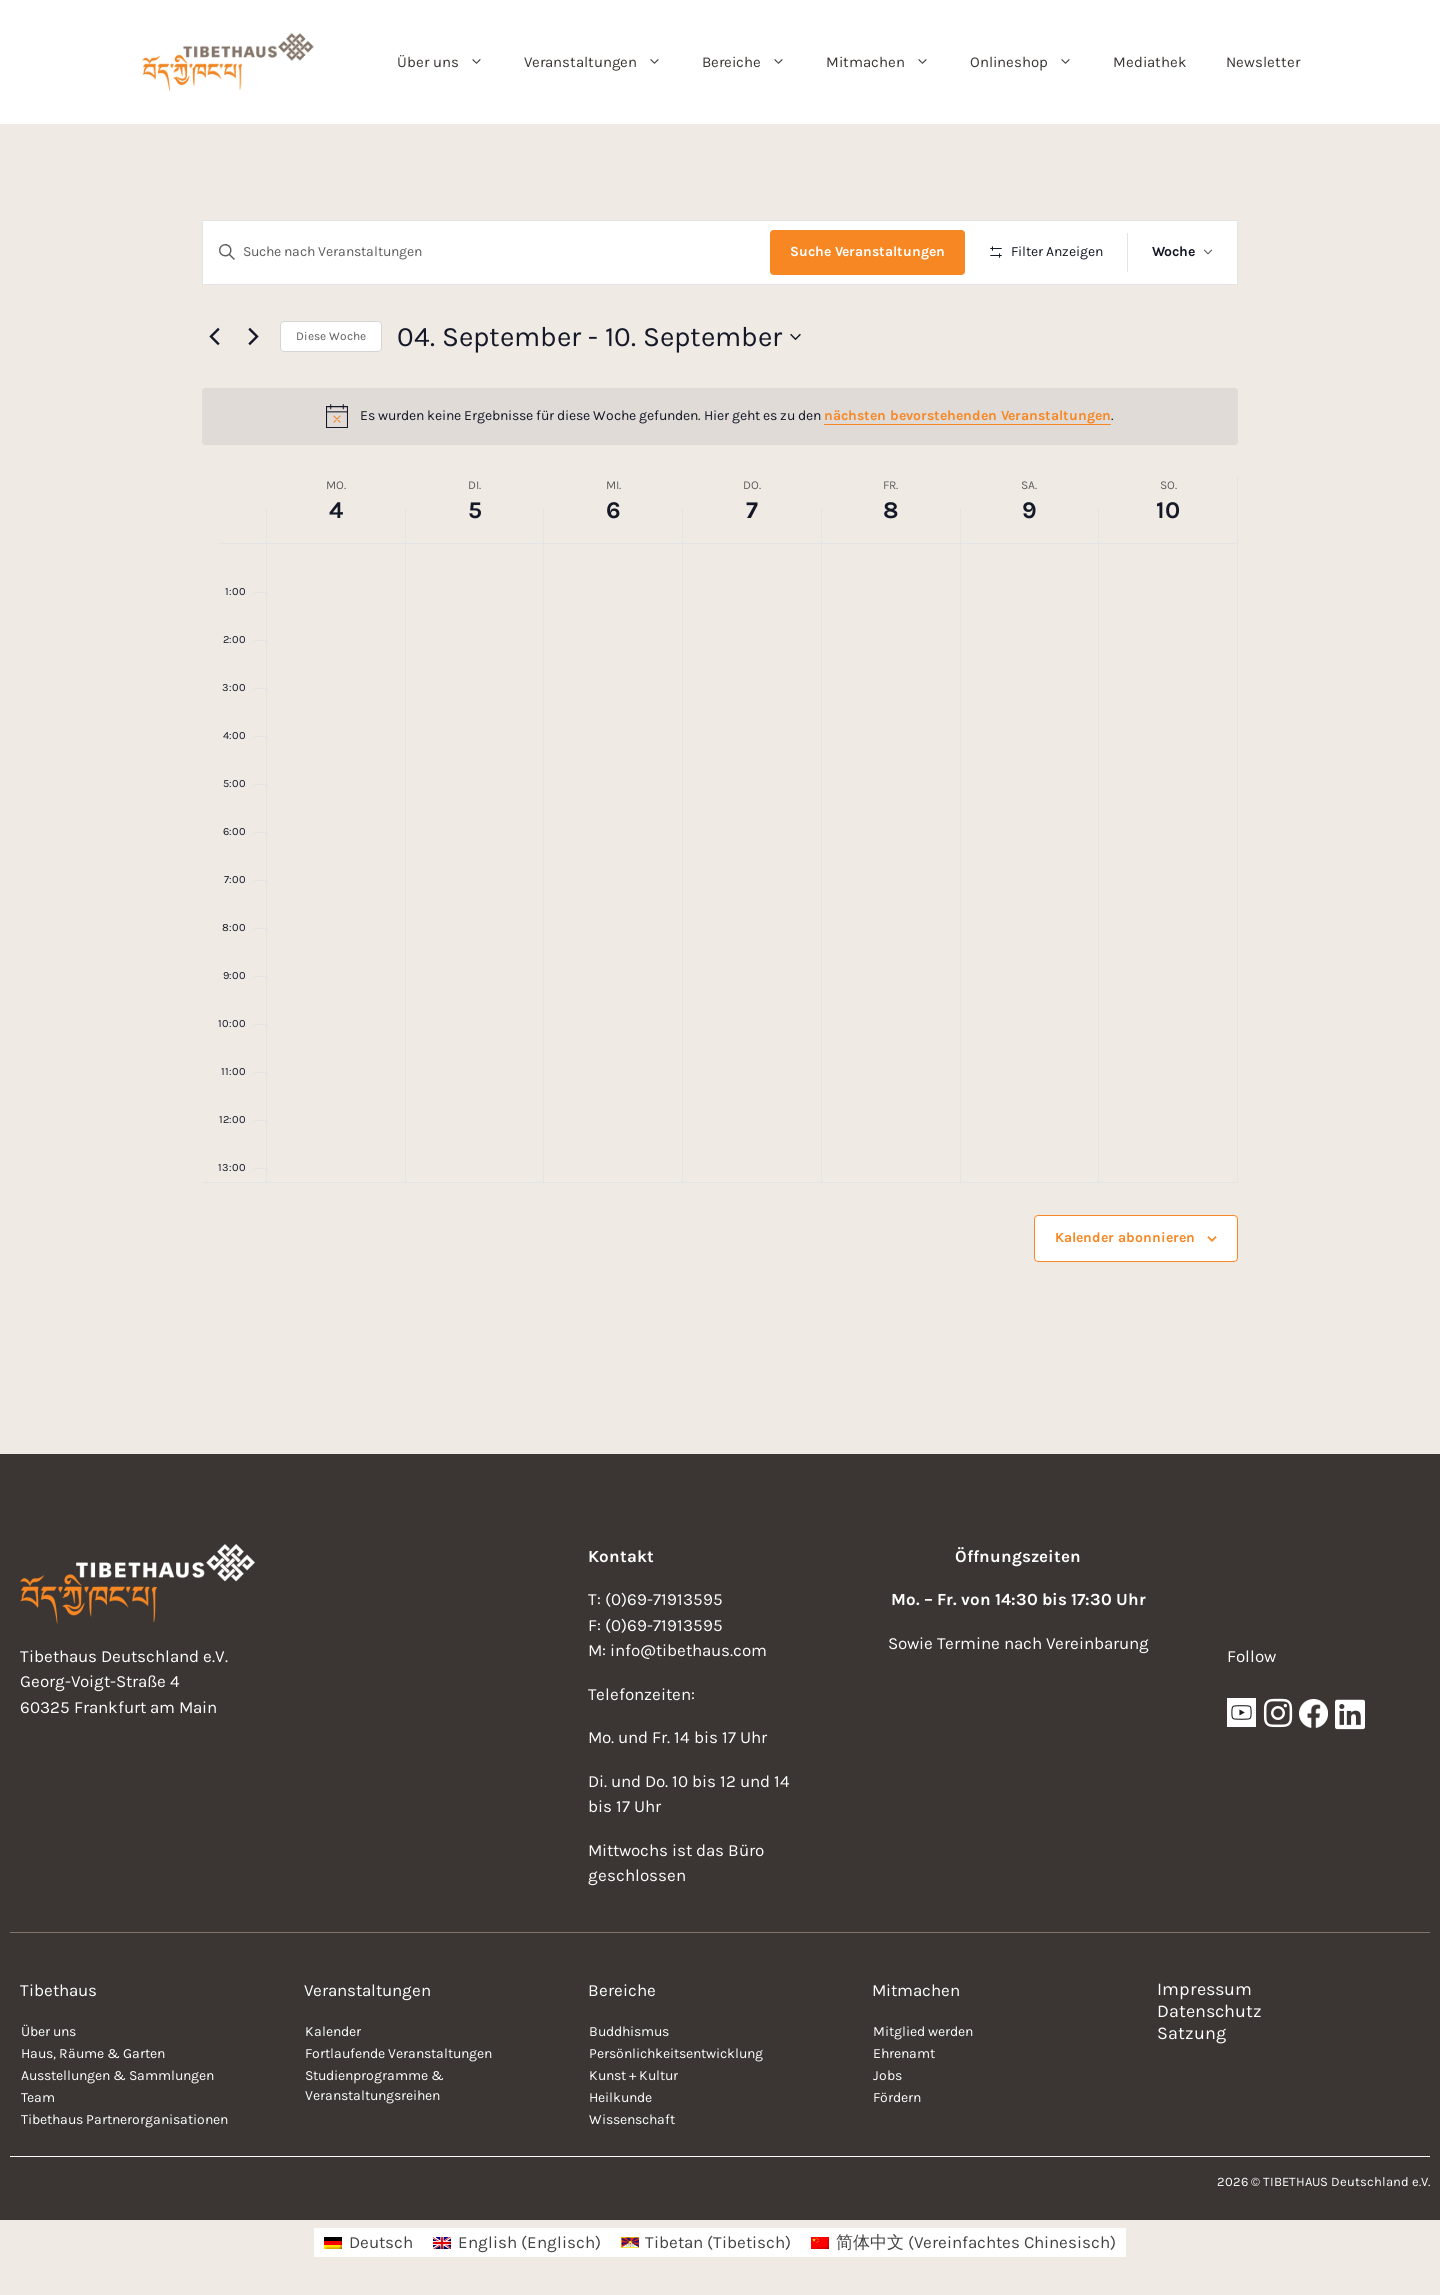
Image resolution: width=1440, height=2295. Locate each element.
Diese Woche (331, 336)
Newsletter (1263, 62)
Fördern (897, 2097)
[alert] (720, 416)
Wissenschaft (632, 2119)
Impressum (1204, 1989)
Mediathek (1149, 62)
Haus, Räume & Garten (93, 2053)
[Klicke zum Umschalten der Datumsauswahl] (599, 337)
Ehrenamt (904, 2053)
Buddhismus (629, 2031)
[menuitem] (368, 2242)
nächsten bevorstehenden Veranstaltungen (967, 415)
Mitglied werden (923, 2031)
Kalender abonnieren (1125, 1237)
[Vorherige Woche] (214, 337)
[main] (720, 789)
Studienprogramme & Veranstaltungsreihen (374, 2085)
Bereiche (754, 62)
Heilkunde (620, 2097)
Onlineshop (1031, 62)
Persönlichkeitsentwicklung (676, 2053)
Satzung (1191, 2033)
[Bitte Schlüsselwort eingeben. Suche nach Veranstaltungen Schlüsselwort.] (486, 252)
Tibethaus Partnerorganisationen (124, 2119)
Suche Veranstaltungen (867, 251)
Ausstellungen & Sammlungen (117, 2075)
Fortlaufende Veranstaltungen (398, 2053)
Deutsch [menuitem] (381, 2242)
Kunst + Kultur (633, 2075)
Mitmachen (888, 62)
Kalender (333, 2031)
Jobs (887, 2075)
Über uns (450, 62)
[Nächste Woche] (253, 337)
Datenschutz (1209, 2011)
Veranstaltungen (603, 62)
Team (38, 2097)
